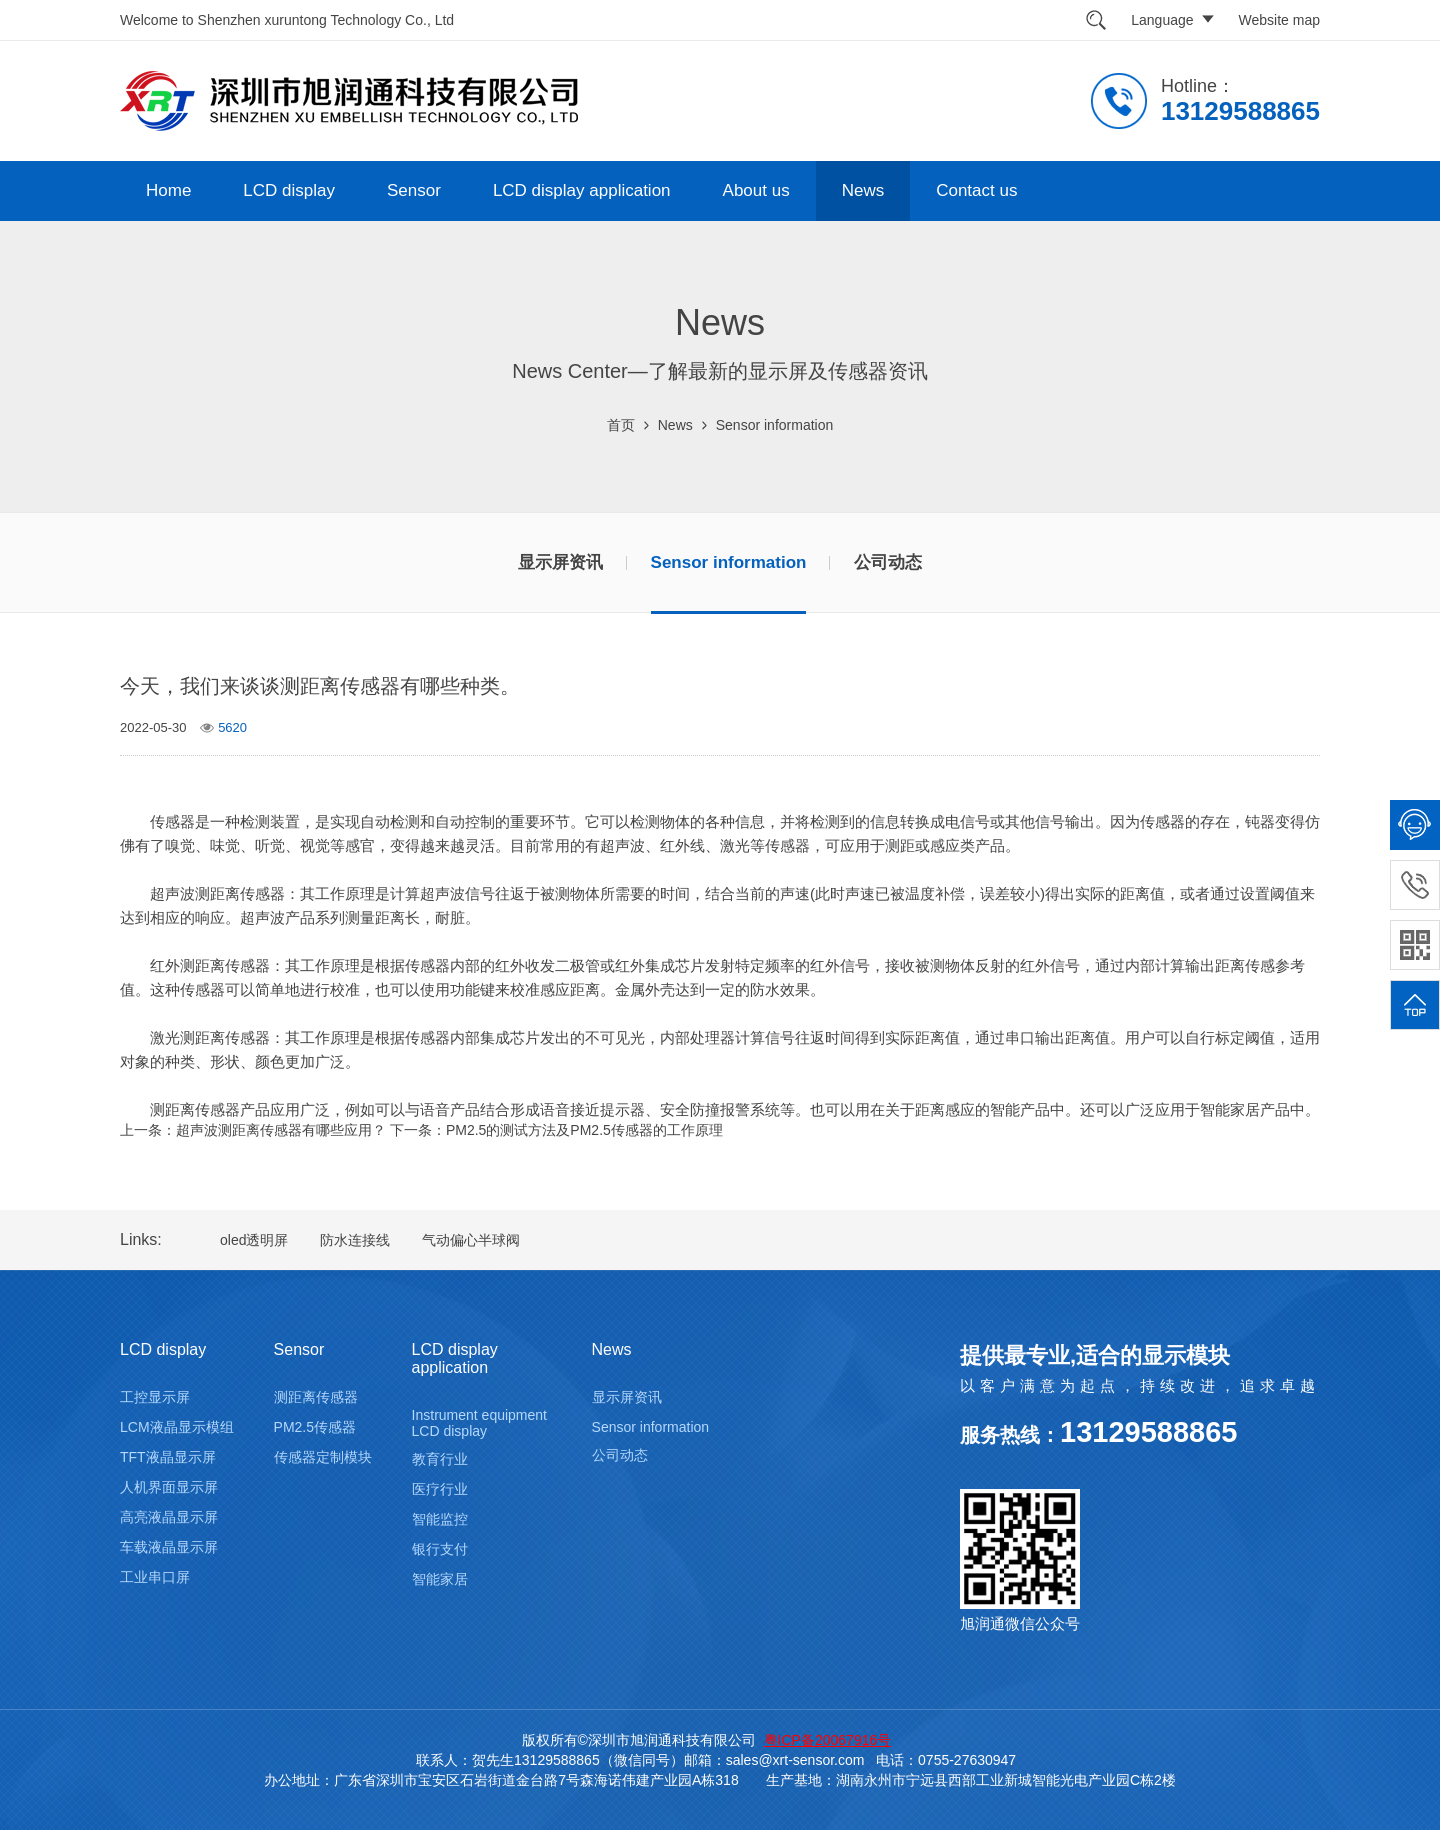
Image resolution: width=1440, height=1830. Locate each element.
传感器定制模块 (323, 1457)
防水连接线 (355, 1240)
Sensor (414, 190)
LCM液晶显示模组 (177, 1427)
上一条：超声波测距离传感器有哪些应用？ (253, 1130)
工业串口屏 (155, 1577)
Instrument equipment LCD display (479, 1423)
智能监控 (440, 1519)
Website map (1279, 20)
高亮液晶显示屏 (169, 1517)
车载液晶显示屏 (169, 1547)
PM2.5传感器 (315, 1427)
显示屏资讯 (560, 562)
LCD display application (582, 190)
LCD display (289, 190)
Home (168, 190)
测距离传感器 (316, 1397)
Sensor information (775, 425)
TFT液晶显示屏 (168, 1457)
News (863, 190)
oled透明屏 (254, 1240)
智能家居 (440, 1579)
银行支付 (440, 1549)
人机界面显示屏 (169, 1487)
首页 (621, 425)
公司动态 (888, 562)
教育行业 (440, 1459)
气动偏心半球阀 (471, 1240)
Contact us (976, 190)
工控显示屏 (155, 1397)
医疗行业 (440, 1489)
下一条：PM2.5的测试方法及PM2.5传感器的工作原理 (556, 1130)
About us (756, 190)
